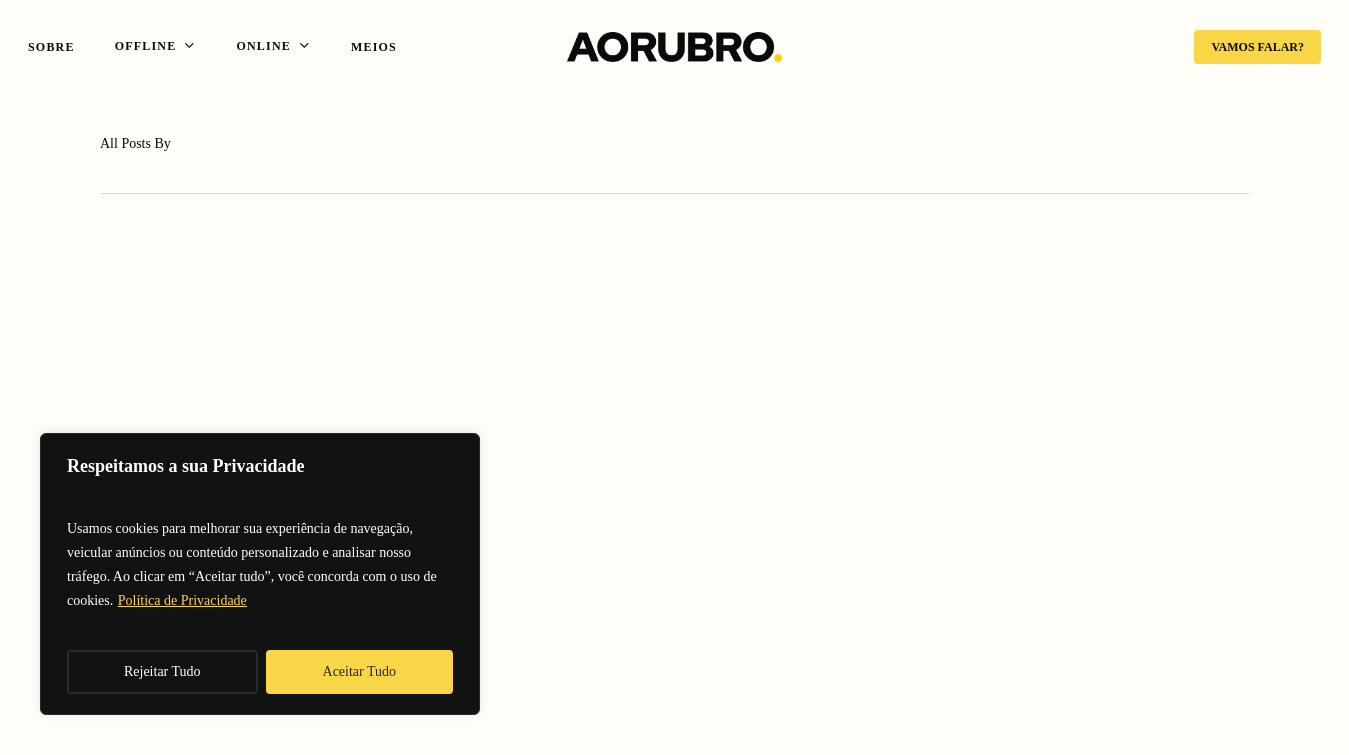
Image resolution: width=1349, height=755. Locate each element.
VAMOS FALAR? (1257, 47)
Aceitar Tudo (360, 671)
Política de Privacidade (182, 600)
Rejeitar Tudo (162, 671)
